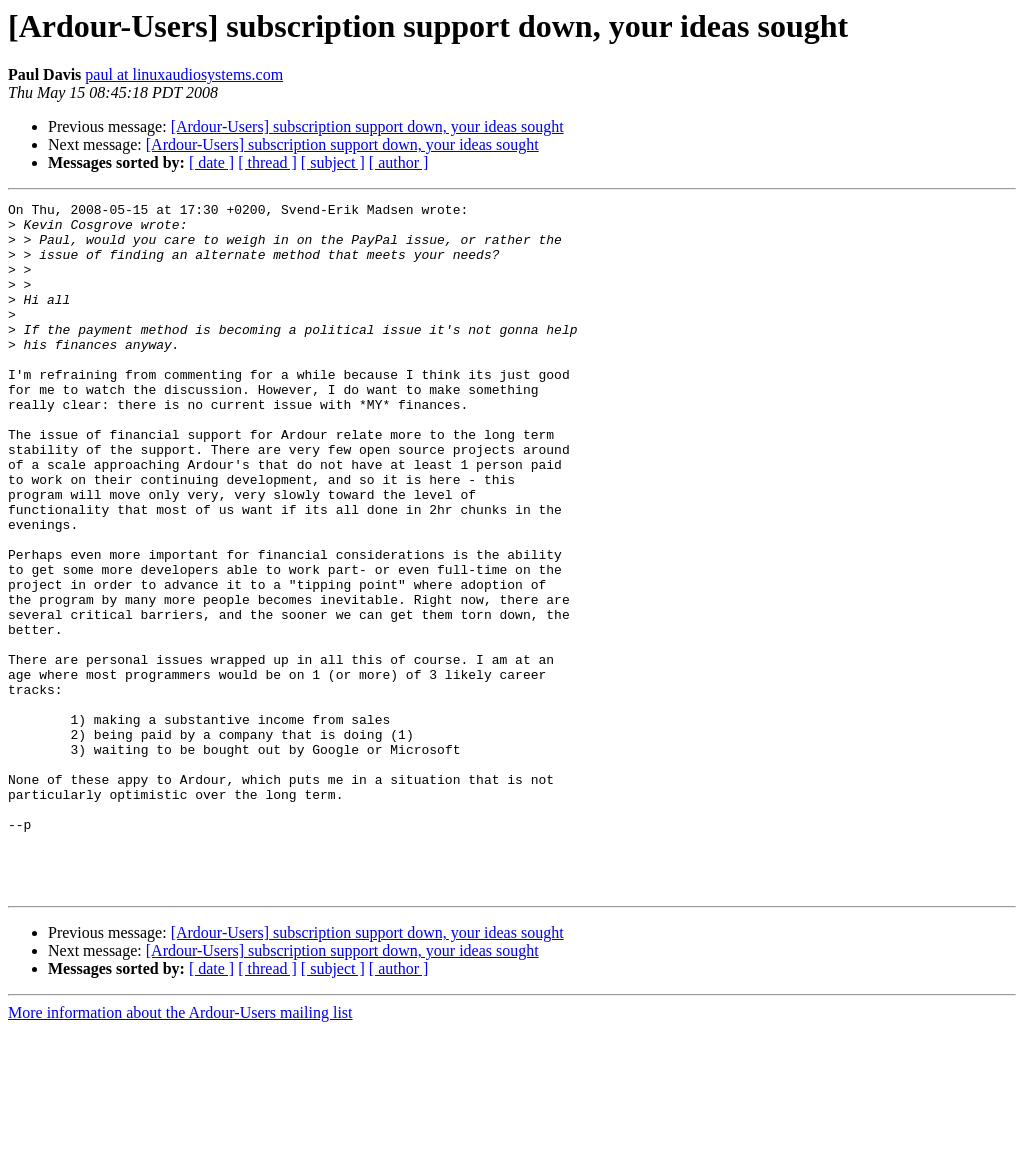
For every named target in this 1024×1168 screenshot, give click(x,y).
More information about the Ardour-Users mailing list (180, 1150)
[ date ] (211, 162)
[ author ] (399, 162)
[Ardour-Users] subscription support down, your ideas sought (367, 126)
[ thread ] (267, 162)
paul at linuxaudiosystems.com (184, 74)
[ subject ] (333, 162)
